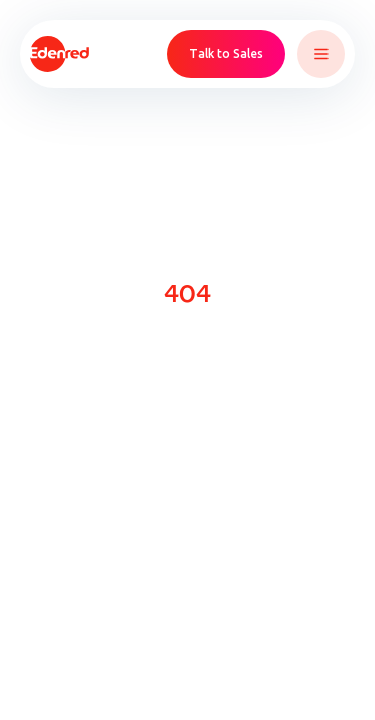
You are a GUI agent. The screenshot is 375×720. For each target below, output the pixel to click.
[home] (59, 54)
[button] (321, 54)
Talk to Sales (226, 53)
